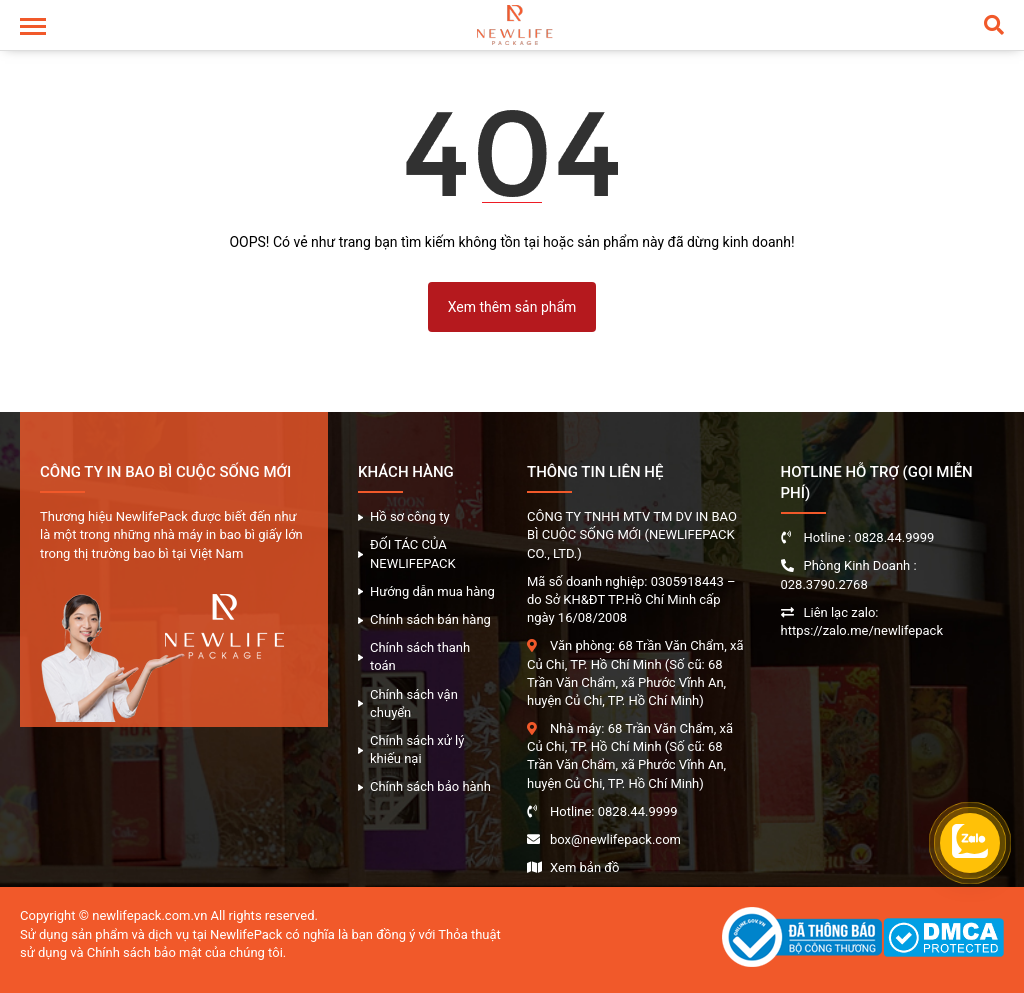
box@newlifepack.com (615, 839)
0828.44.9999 (638, 811)
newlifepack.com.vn (149, 915)
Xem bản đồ (584, 867)
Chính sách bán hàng (430, 619)
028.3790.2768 (824, 584)
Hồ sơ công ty (410, 516)
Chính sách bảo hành (430, 786)
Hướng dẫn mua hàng (432, 591)
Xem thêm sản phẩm (512, 307)
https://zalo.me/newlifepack (862, 630)
